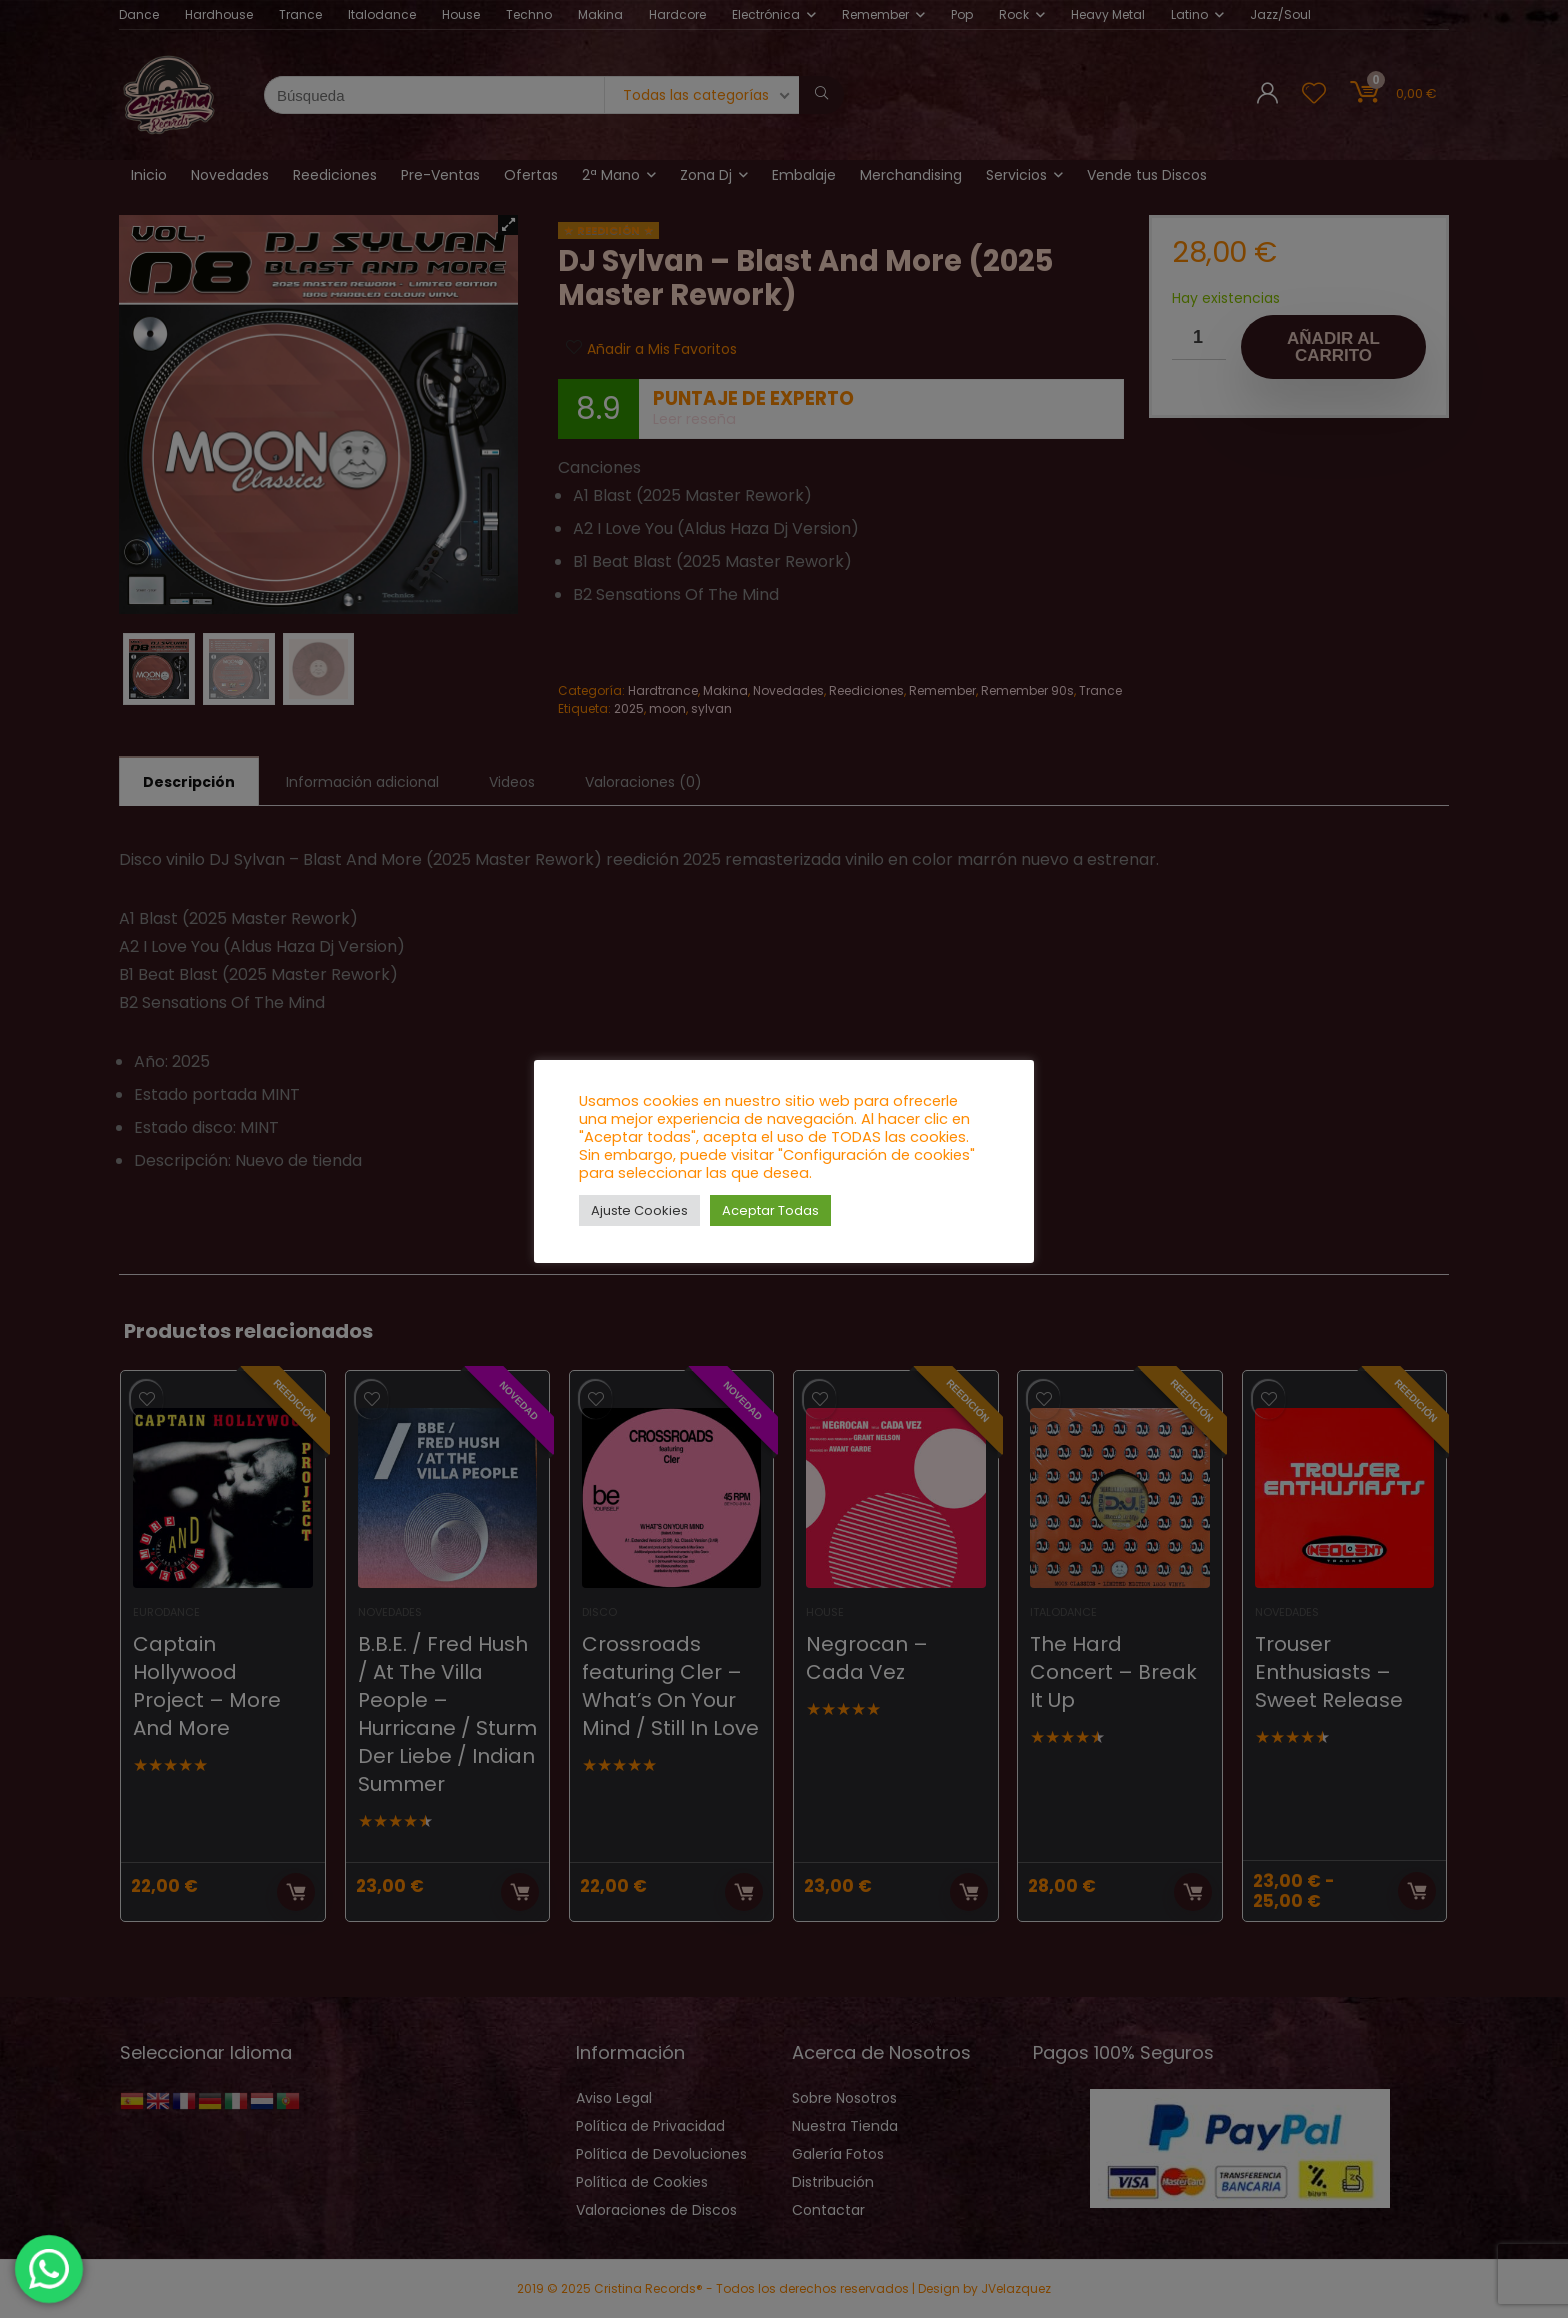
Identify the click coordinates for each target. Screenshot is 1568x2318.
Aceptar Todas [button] (770, 1210)
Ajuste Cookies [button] (639, 1210)
